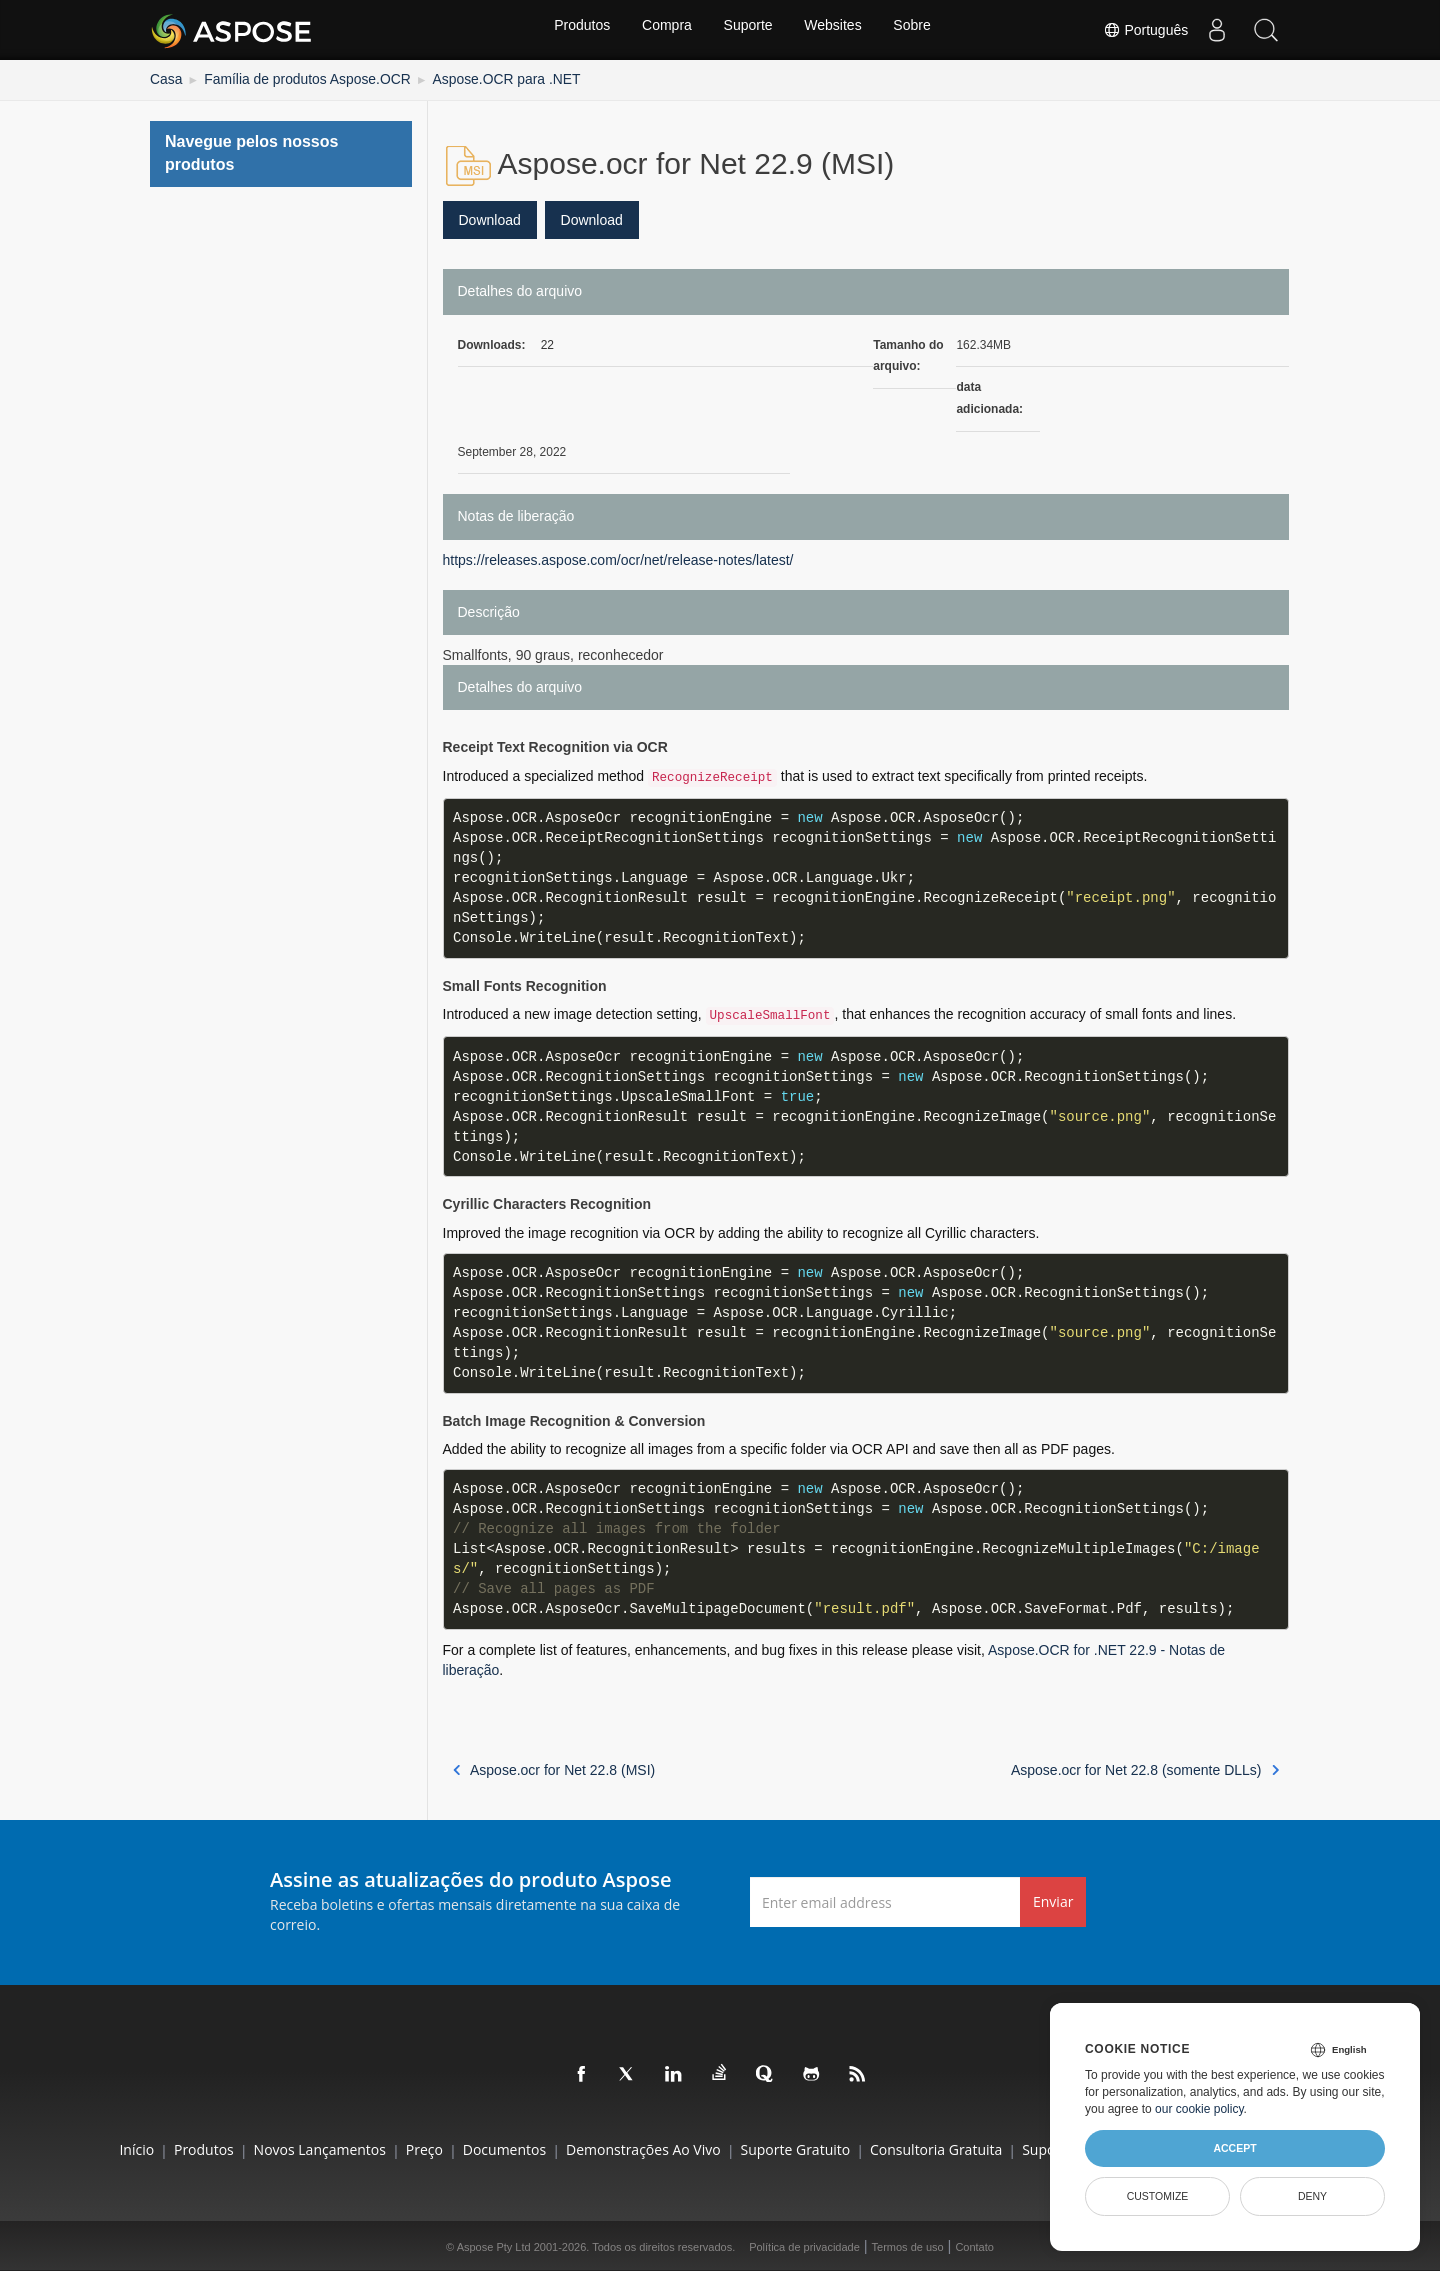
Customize (1158, 2196)
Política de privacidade (804, 2245)
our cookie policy (1199, 2109)
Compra (664, 30)
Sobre (918, 30)
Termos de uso (908, 2245)
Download (490, 217)
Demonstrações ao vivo (629, 2146)
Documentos (476, 2146)
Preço (382, 2146)
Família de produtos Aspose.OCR (289, 78)
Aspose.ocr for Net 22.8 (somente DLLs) (1145, 1767)
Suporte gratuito (796, 2146)
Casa (164, 78)
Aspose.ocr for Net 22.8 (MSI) (554, 1767)
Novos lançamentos (263, 2146)
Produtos (576, 30)
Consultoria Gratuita (950, 2146)
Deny (1312, 2196)
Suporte (748, 30)
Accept (1234, 2148)
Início (52, 2146)
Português (1142, 30)
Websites (836, 30)
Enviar (1053, 1899)
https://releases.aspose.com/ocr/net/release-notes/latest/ (618, 557)
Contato (974, 2245)
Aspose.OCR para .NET (465, 78)
